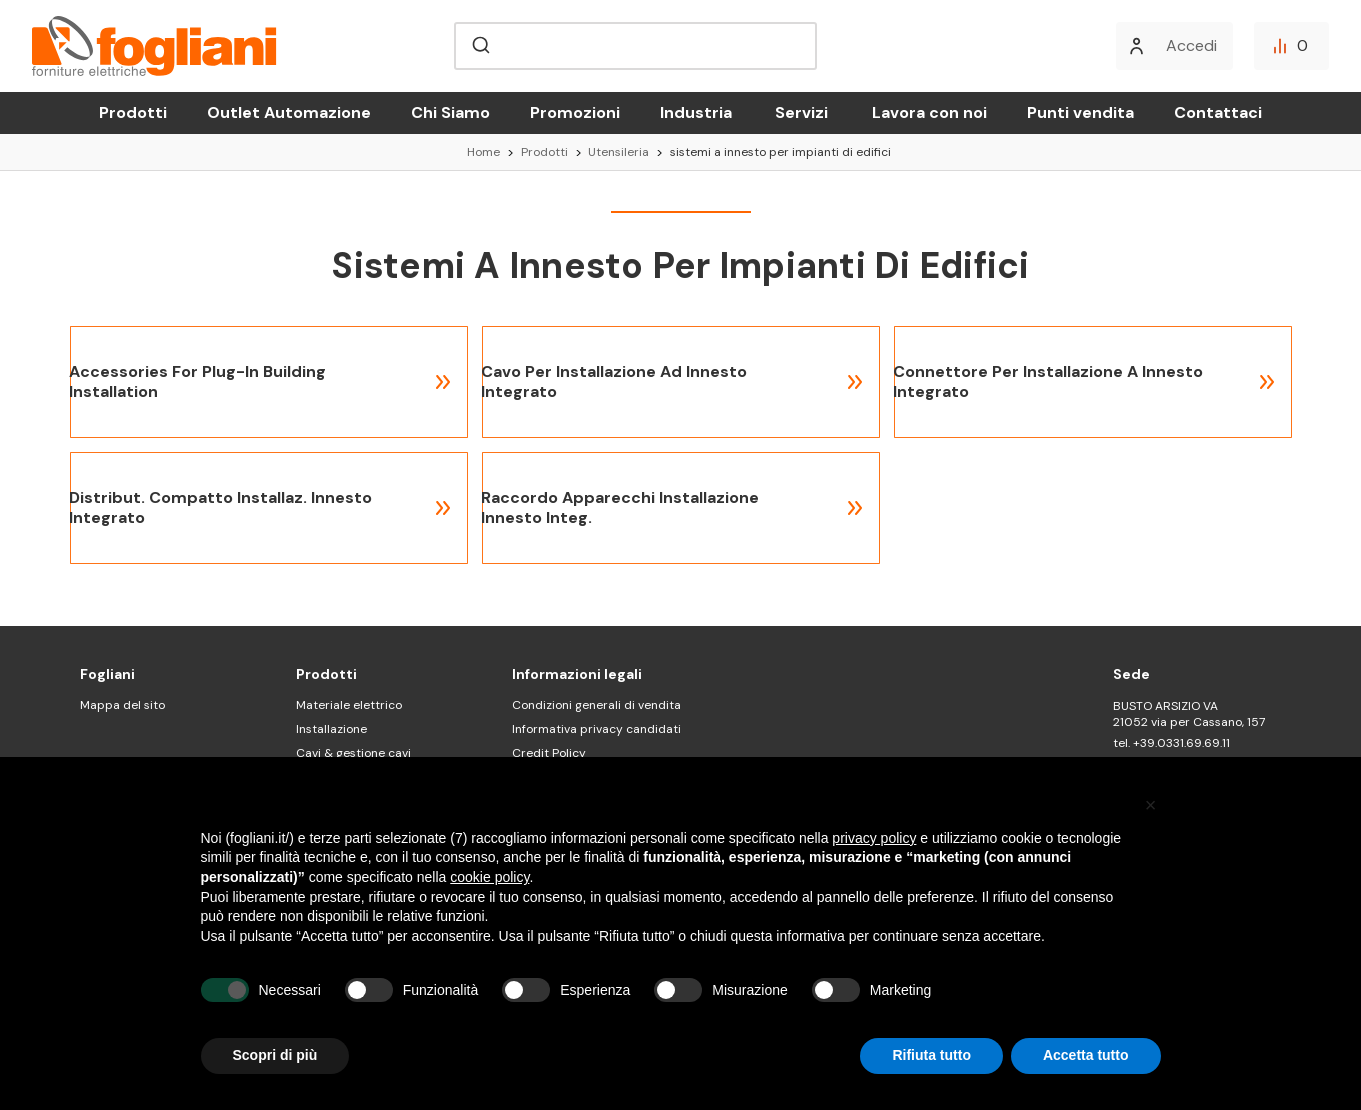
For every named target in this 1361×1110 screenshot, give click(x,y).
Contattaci (1218, 112)
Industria (696, 112)
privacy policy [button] (874, 838)
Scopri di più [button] (275, 1055)
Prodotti (133, 112)
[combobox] (635, 46)
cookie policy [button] (489, 877)
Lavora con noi (929, 112)
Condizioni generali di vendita (596, 705)
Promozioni (575, 112)
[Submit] (479, 46)
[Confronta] (1291, 46)
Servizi (801, 112)
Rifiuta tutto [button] (931, 1055)
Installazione (331, 729)
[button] (1151, 805)
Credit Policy (549, 753)
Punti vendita (1080, 112)
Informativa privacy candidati (596, 729)
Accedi (1191, 45)
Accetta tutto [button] (1086, 1055)
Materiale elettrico (349, 705)
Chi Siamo (450, 112)
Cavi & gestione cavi (353, 753)
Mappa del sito (122, 705)
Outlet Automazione (289, 112)
